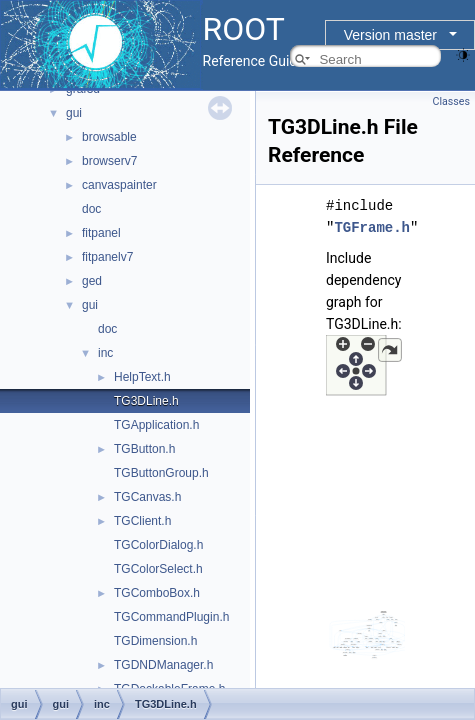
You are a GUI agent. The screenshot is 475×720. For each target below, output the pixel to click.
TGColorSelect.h (158, 569)
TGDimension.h (155, 641)
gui (74, 113)
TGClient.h (142, 521)
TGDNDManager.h (163, 665)
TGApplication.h (156, 425)
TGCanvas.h (147, 497)
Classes (451, 101)
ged (92, 281)
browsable (109, 137)
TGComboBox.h (157, 593)
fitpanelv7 (107, 257)
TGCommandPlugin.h (171, 617)
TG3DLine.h (146, 401)
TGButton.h (144, 449)
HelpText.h (142, 377)
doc (91, 209)
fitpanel (101, 233)
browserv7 (109, 161)
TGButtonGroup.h (161, 473)
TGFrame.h (372, 227)
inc (105, 353)
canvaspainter (119, 185)
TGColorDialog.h (158, 545)
